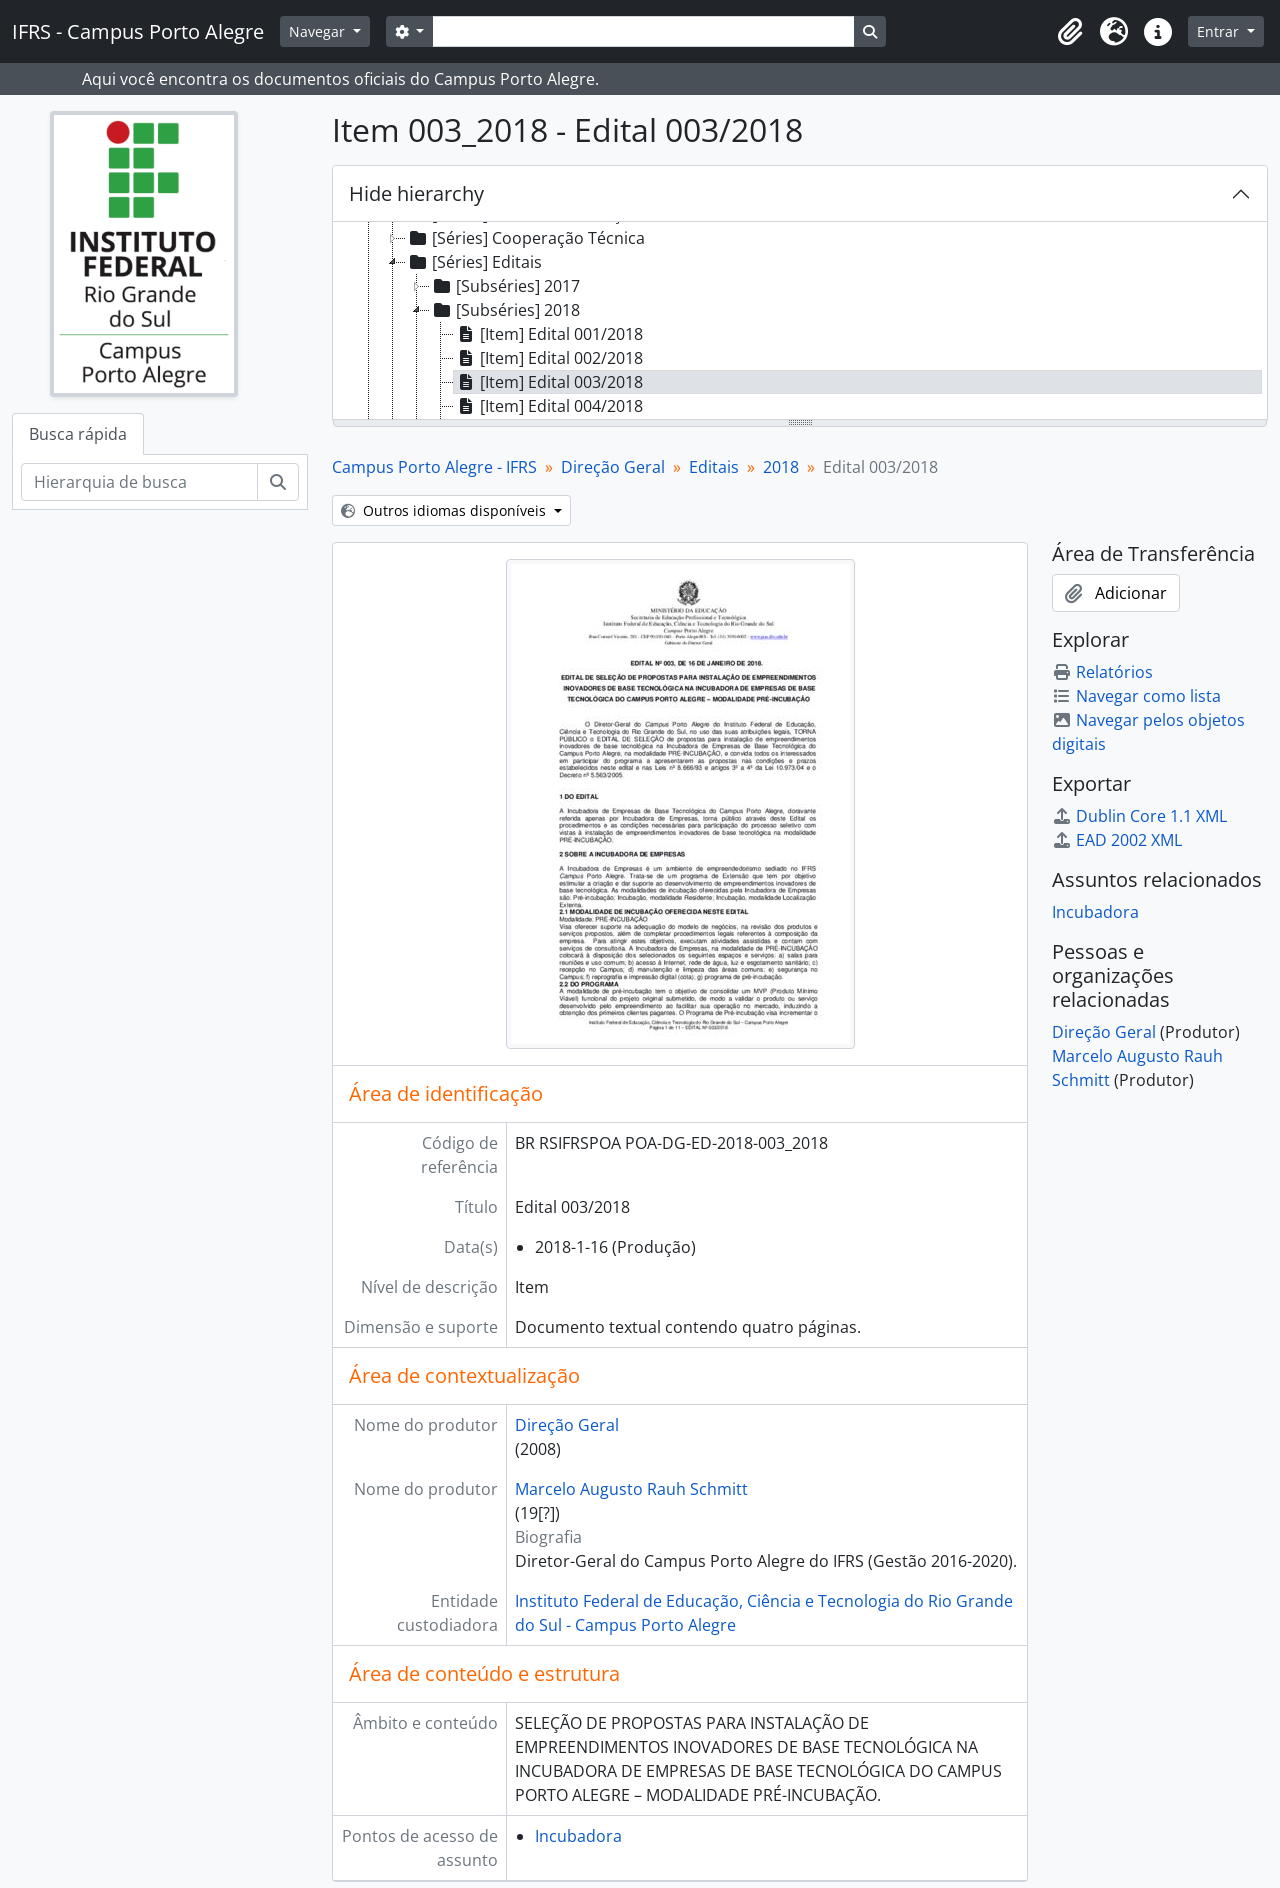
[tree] (800, 322)
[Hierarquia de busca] (139, 482)
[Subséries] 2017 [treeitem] (505, 286)
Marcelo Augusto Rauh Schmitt (631, 1489)
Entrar (1220, 31)
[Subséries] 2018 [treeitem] (505, 310)
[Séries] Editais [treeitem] (474, 262)
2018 (781, 467)
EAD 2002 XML (1117, 840)
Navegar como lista (1136, 696)
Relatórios (1102, 672)
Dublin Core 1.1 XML (1139, 816)
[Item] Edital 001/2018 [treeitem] (548, 334)
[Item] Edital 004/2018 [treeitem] (548, 406)
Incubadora (578, 1836)
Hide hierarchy (416, 193)
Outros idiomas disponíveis (445, 510)
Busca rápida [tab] (78, 434)
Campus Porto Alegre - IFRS (434, 467)
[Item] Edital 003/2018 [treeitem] (548, 382)
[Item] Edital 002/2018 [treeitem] (548, 358)
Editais (714, 467)
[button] (1070, 32)
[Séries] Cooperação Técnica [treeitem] (525, 238)
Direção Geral (613, 467)
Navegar (319, 31)
